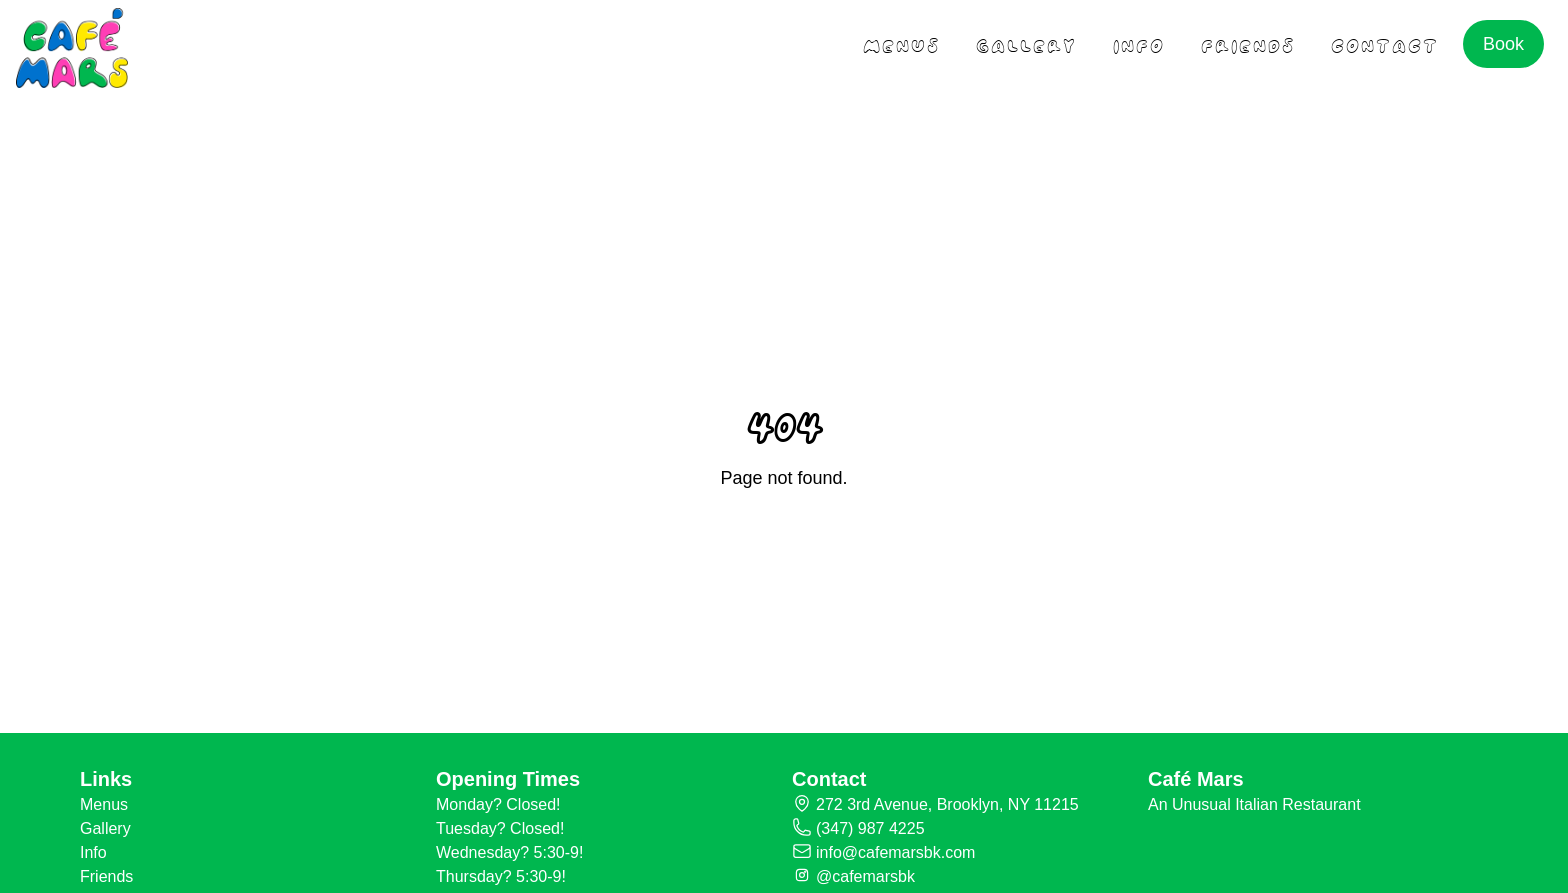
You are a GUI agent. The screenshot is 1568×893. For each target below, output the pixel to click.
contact (1385, 43)
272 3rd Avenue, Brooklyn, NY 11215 (947, 804)
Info (1139, 43)
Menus (104, 804)
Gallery (105, 828)
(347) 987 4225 (870, 828)
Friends (106, 876)
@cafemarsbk (865, 876)
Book (1503, 44)
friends (1248, 43)
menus (901, 43)
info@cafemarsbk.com (895, 852)
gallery (1026, 43)
